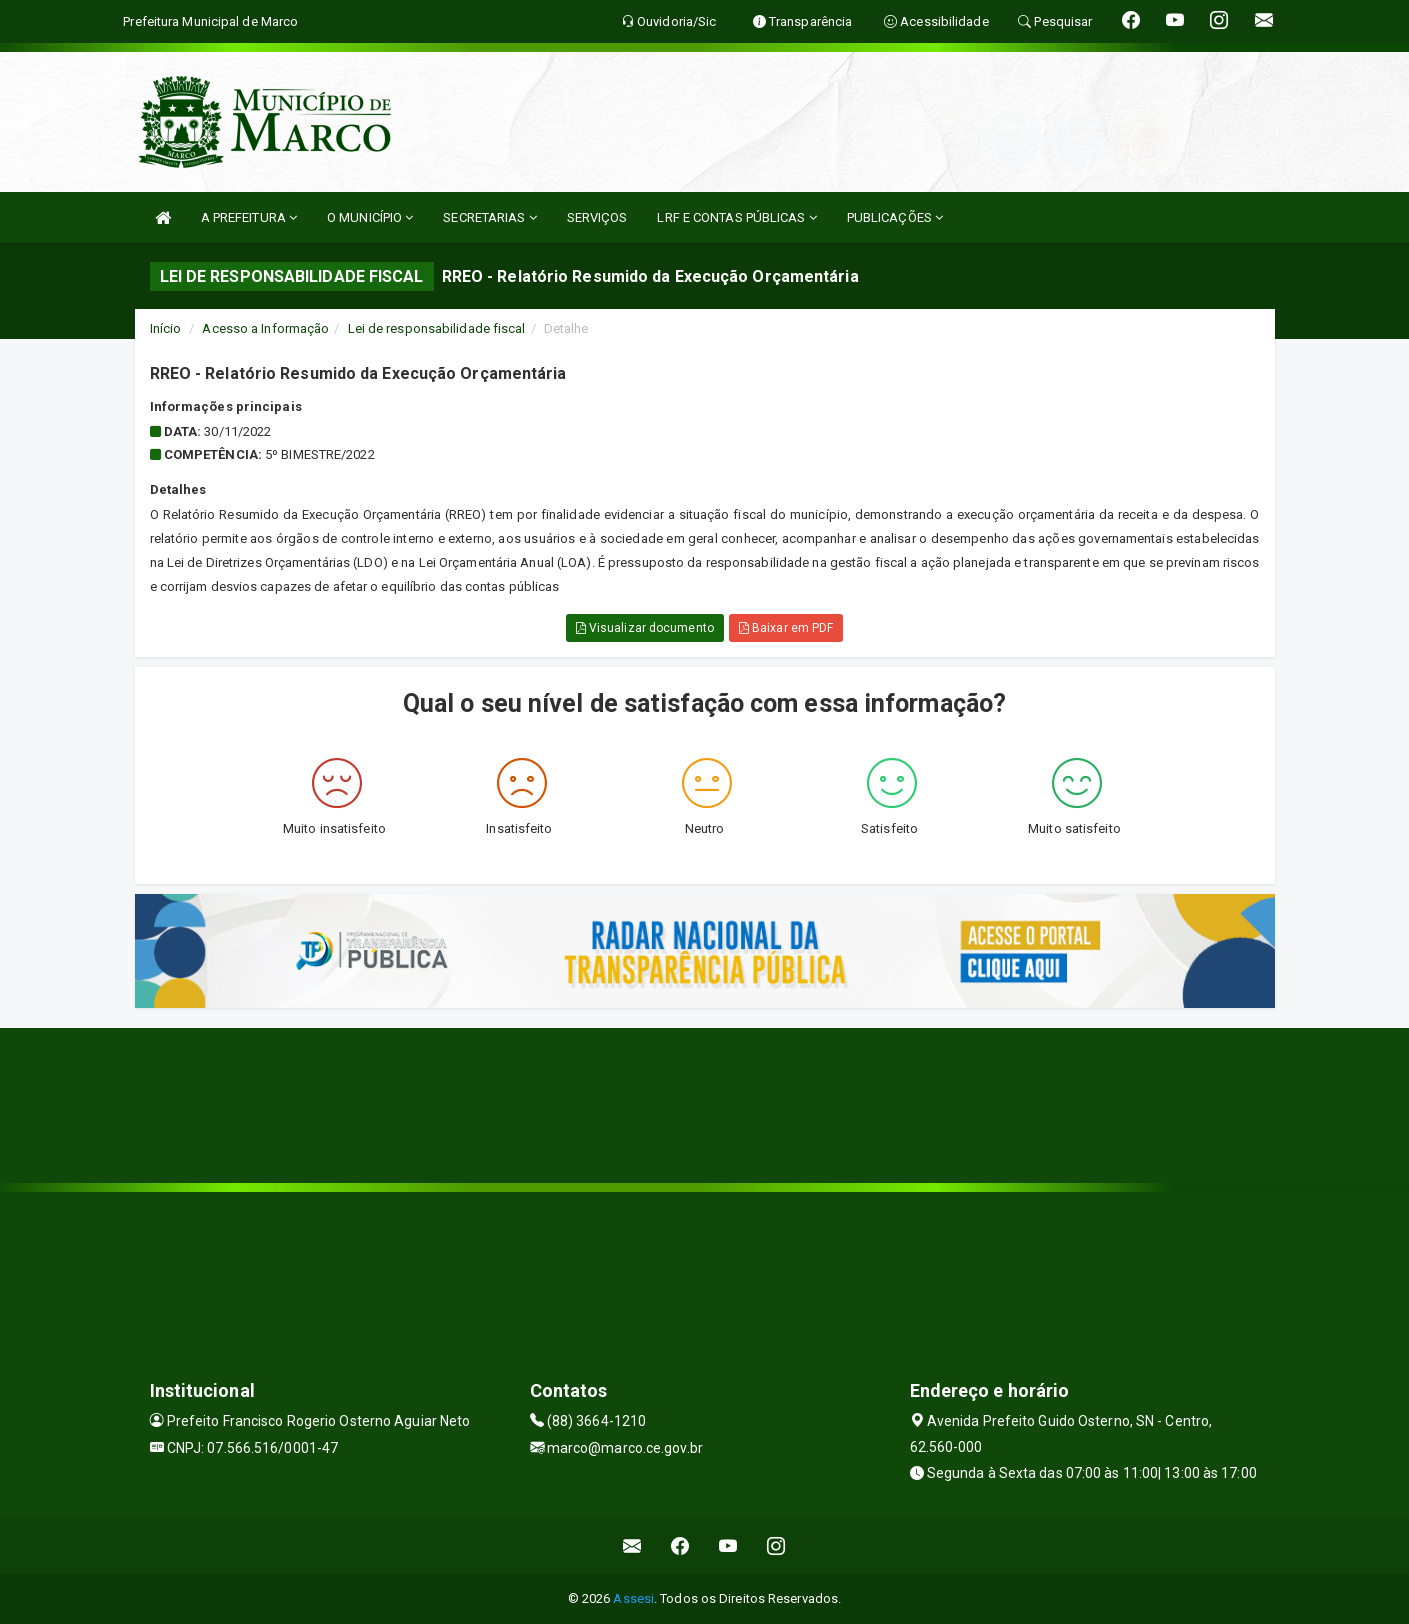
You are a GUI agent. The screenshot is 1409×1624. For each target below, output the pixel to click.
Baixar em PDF (786, 628)
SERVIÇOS (597, 217)
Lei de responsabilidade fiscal (437, 328)
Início (166, 328)
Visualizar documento (645, 628)
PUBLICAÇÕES (895, 217)
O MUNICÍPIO (370, 217)
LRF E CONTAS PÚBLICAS (736, 217)
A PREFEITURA (249, 217)
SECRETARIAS (489, 217)
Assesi (633, 1598)
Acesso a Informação (265, 328)
